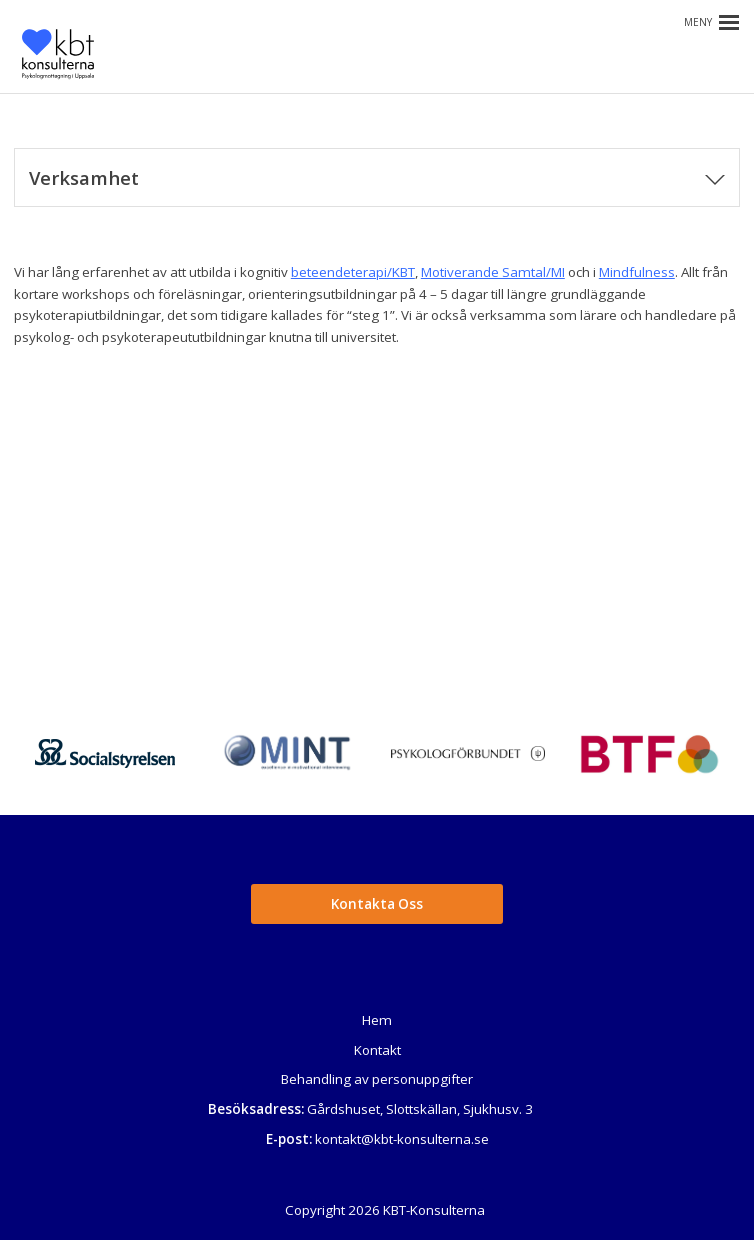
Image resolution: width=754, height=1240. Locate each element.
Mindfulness (637, 272)
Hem (377, 1020)
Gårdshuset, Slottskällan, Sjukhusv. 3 (420, 1109)
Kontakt (377, 1050)
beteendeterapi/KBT (353, 272)
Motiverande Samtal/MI (493, 272)
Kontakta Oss (377, 904)
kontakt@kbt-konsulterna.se (402, 1139)
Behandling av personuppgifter (377, 1079)
